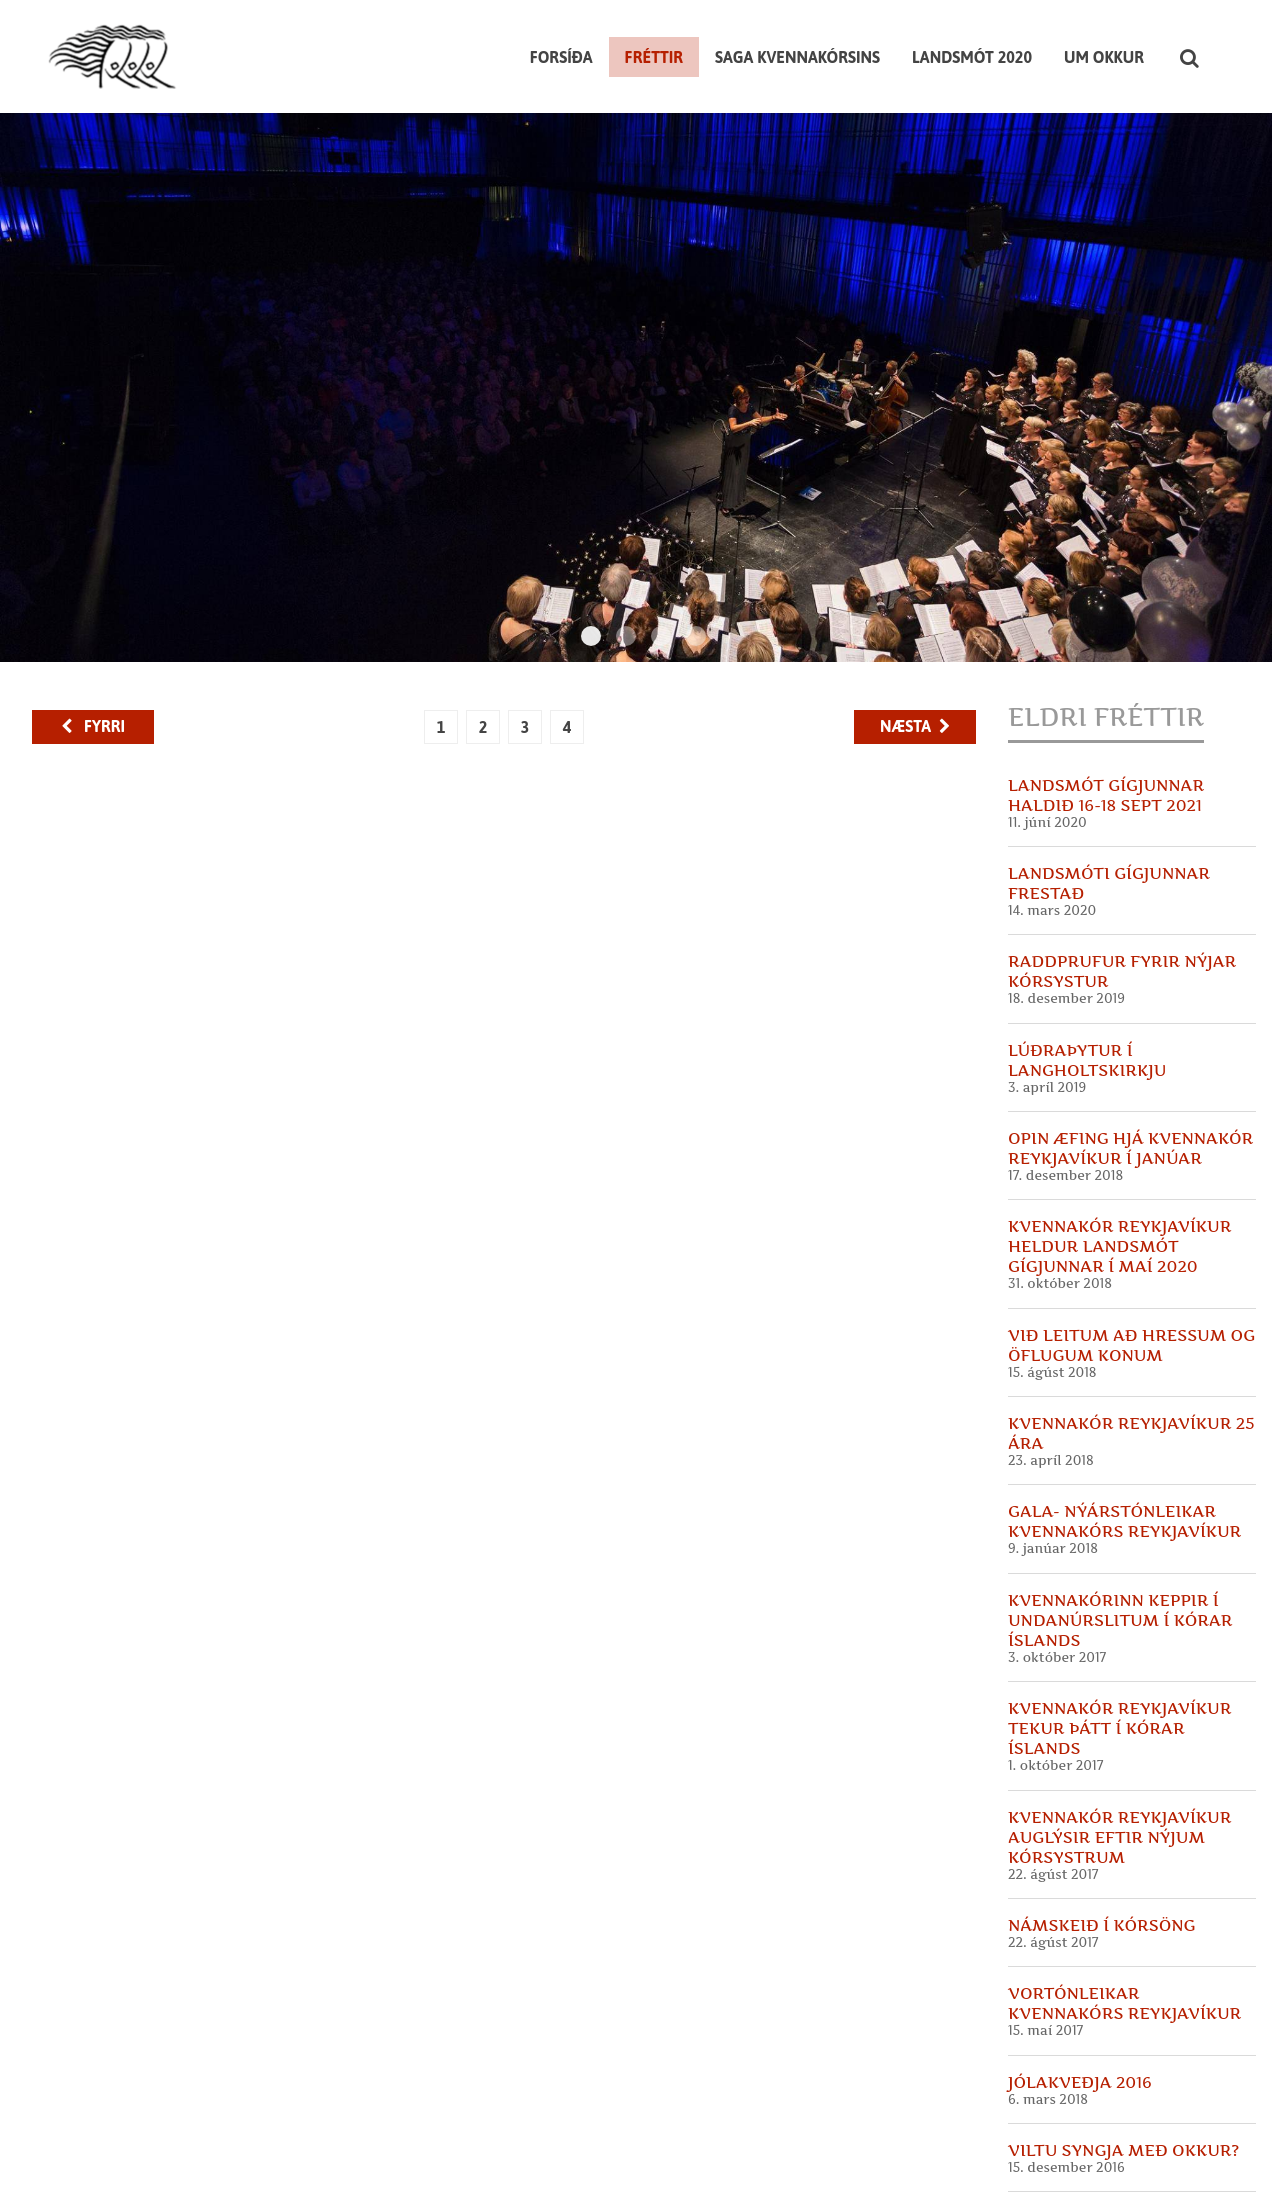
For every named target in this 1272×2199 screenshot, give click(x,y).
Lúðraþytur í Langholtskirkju (1087, 957)
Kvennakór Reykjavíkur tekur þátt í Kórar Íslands (1119, 1625)
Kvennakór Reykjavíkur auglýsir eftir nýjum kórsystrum (1119, 1734)
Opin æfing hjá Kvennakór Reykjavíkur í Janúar (1130, 1045)
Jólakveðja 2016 (1080, 1979)
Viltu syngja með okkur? (1123, 2047)
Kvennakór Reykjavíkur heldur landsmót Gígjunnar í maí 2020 (1119, 1144)
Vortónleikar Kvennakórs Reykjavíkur (1124, 1900)
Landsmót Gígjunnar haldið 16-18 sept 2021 (1106, 692)
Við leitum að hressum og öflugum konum (1131, 1242)
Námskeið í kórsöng (1101, 1822)
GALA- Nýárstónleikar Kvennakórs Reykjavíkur (1124, 1419)
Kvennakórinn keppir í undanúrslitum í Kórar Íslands (1120, 1517)
